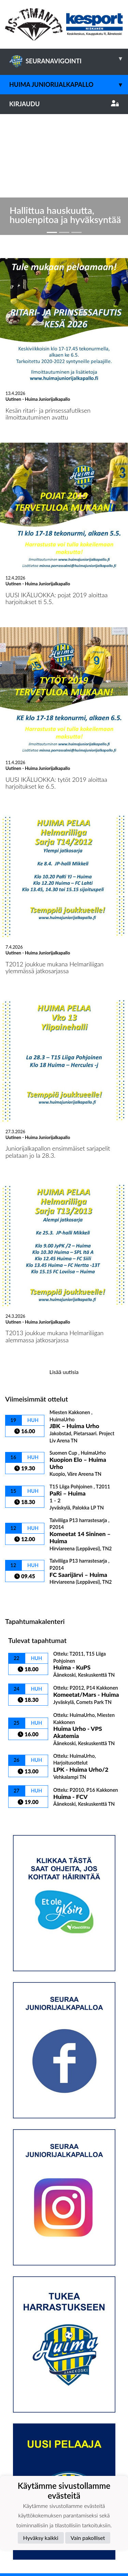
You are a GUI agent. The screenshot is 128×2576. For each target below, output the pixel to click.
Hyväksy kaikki (40, 2537)
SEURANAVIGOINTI (68, 58)
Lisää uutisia (64, 1244)
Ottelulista (22, 1469)
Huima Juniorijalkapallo (68, 84)
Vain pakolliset (88, 2537)
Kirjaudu (64, 104)
